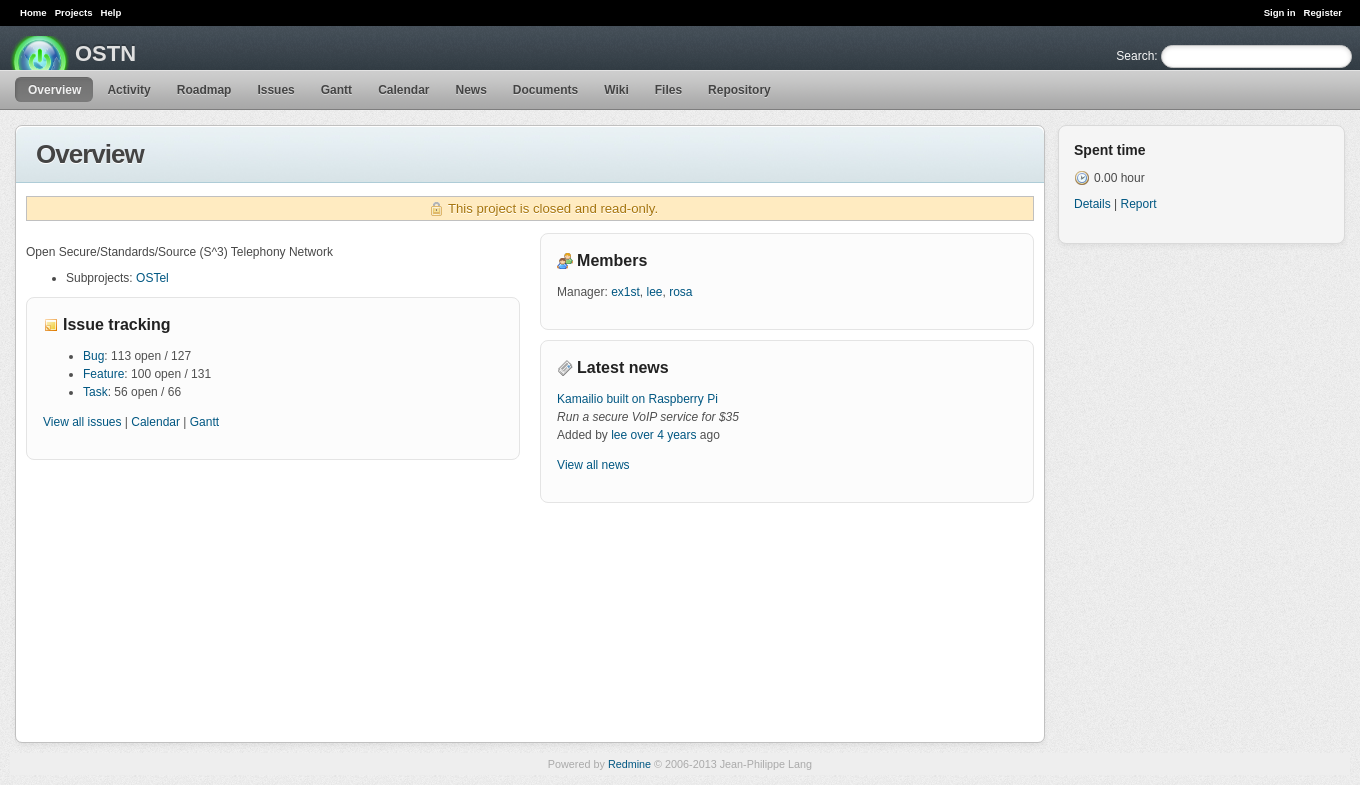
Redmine (629, 764)
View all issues (82, 422)
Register (1323, 12)
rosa (680, 292)
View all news (593, 465)
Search (1135, 56)
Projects (74, 12)
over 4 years (664, 435)
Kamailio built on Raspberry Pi (637, 399)
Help (111, 12)
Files (668, 90)
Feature (103, 374)
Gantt (336, 90)
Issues (275, 90)
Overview (54, 90)
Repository (739, 90)
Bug (93, 356)
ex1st (625, 292)
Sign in (1280, 12)
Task (95, 392)
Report (1138, 204)
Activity (128, 90)
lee (654, 292)
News (470, 90)
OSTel (152, 278)
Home (33, 12)
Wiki (616, 90)
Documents (545, 90)
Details (1092, 204)
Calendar (403, 90)
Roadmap (204, 90)
